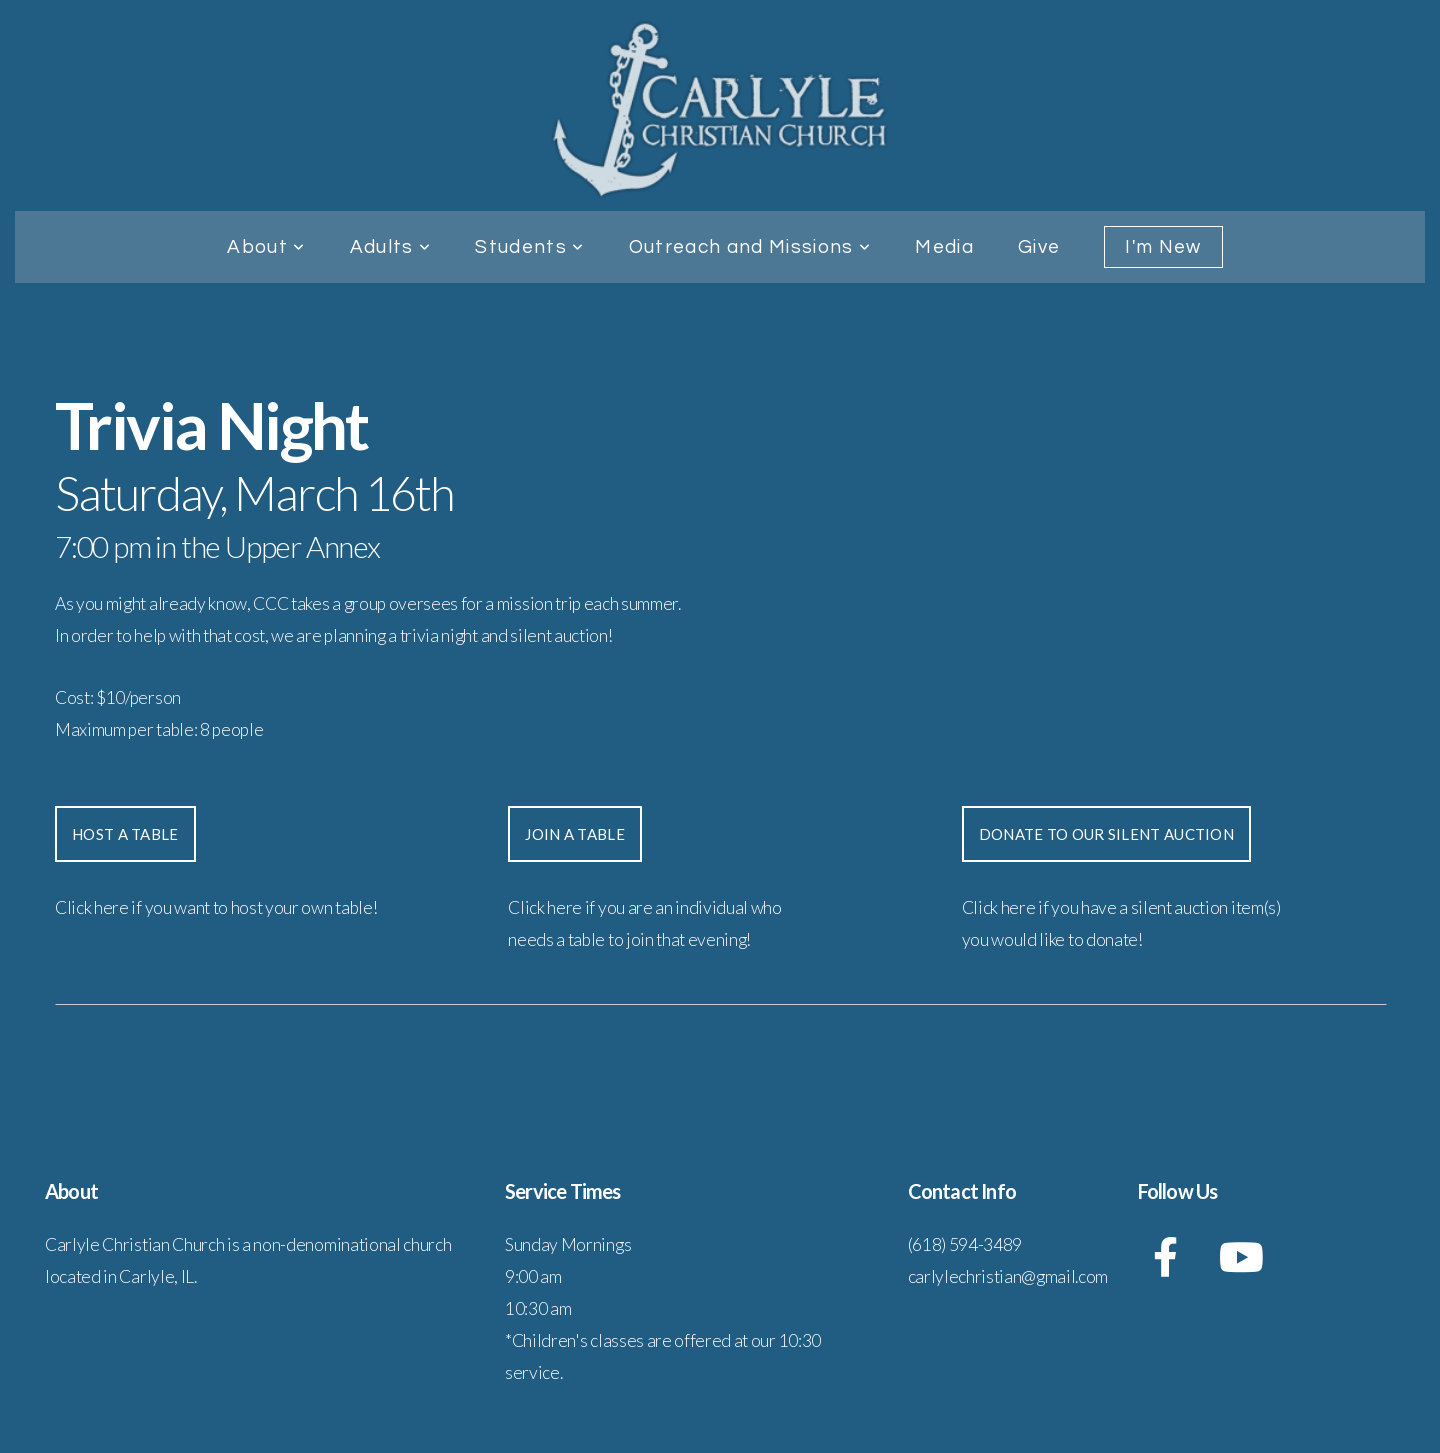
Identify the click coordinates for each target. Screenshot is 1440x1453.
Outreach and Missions (750, 247)
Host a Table (125, 834)
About (266, 247)
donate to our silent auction (1106, 834)
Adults (391, 247)
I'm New (1163, 247)
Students (529, 247)
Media (944, 247)
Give (1039, 247)
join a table (575, 834)
